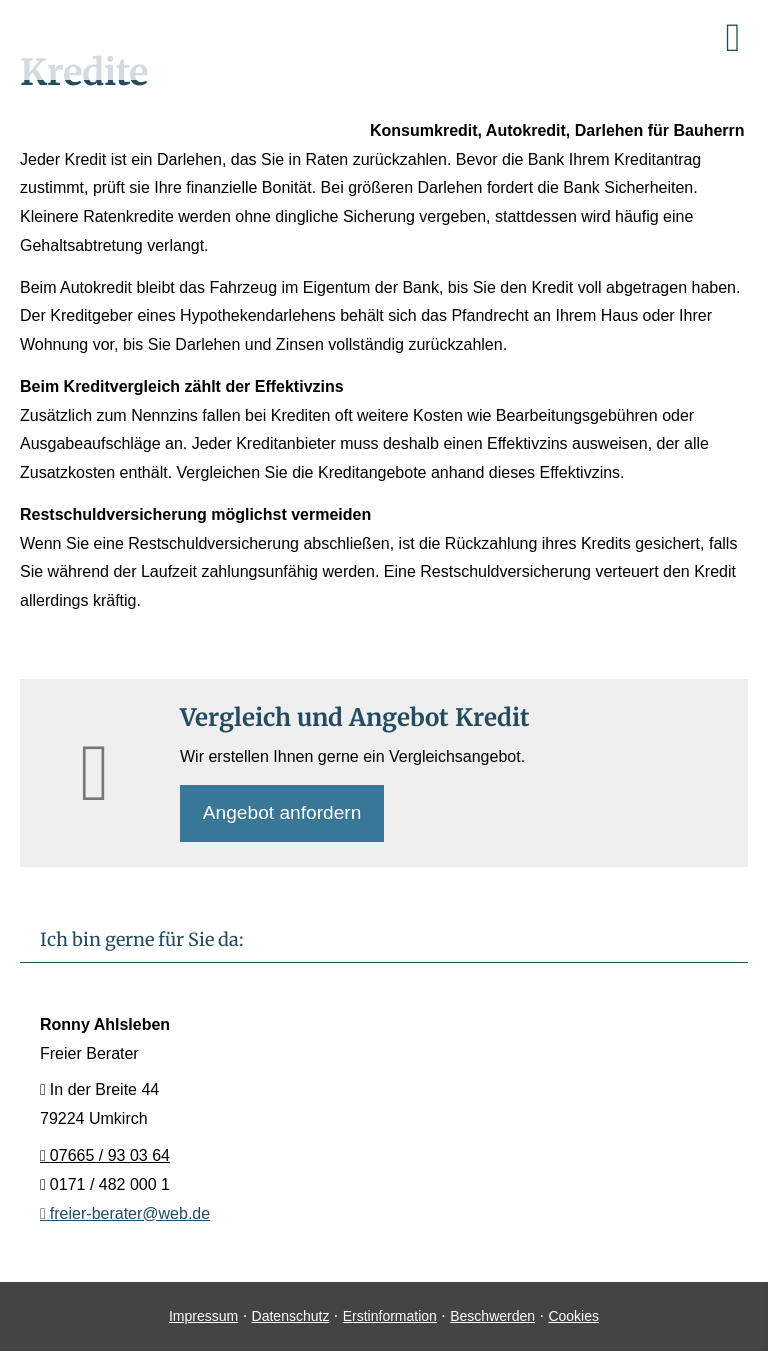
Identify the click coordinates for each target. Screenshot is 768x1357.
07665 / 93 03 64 (105, 1156)
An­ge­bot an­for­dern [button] (283, 813)
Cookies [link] (573, 1318)
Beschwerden (492, 1318)
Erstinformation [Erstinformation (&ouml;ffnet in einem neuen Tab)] (390, 1318)
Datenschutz (291, 1318)
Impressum (203, 1318)
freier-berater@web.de (125, 1214)
